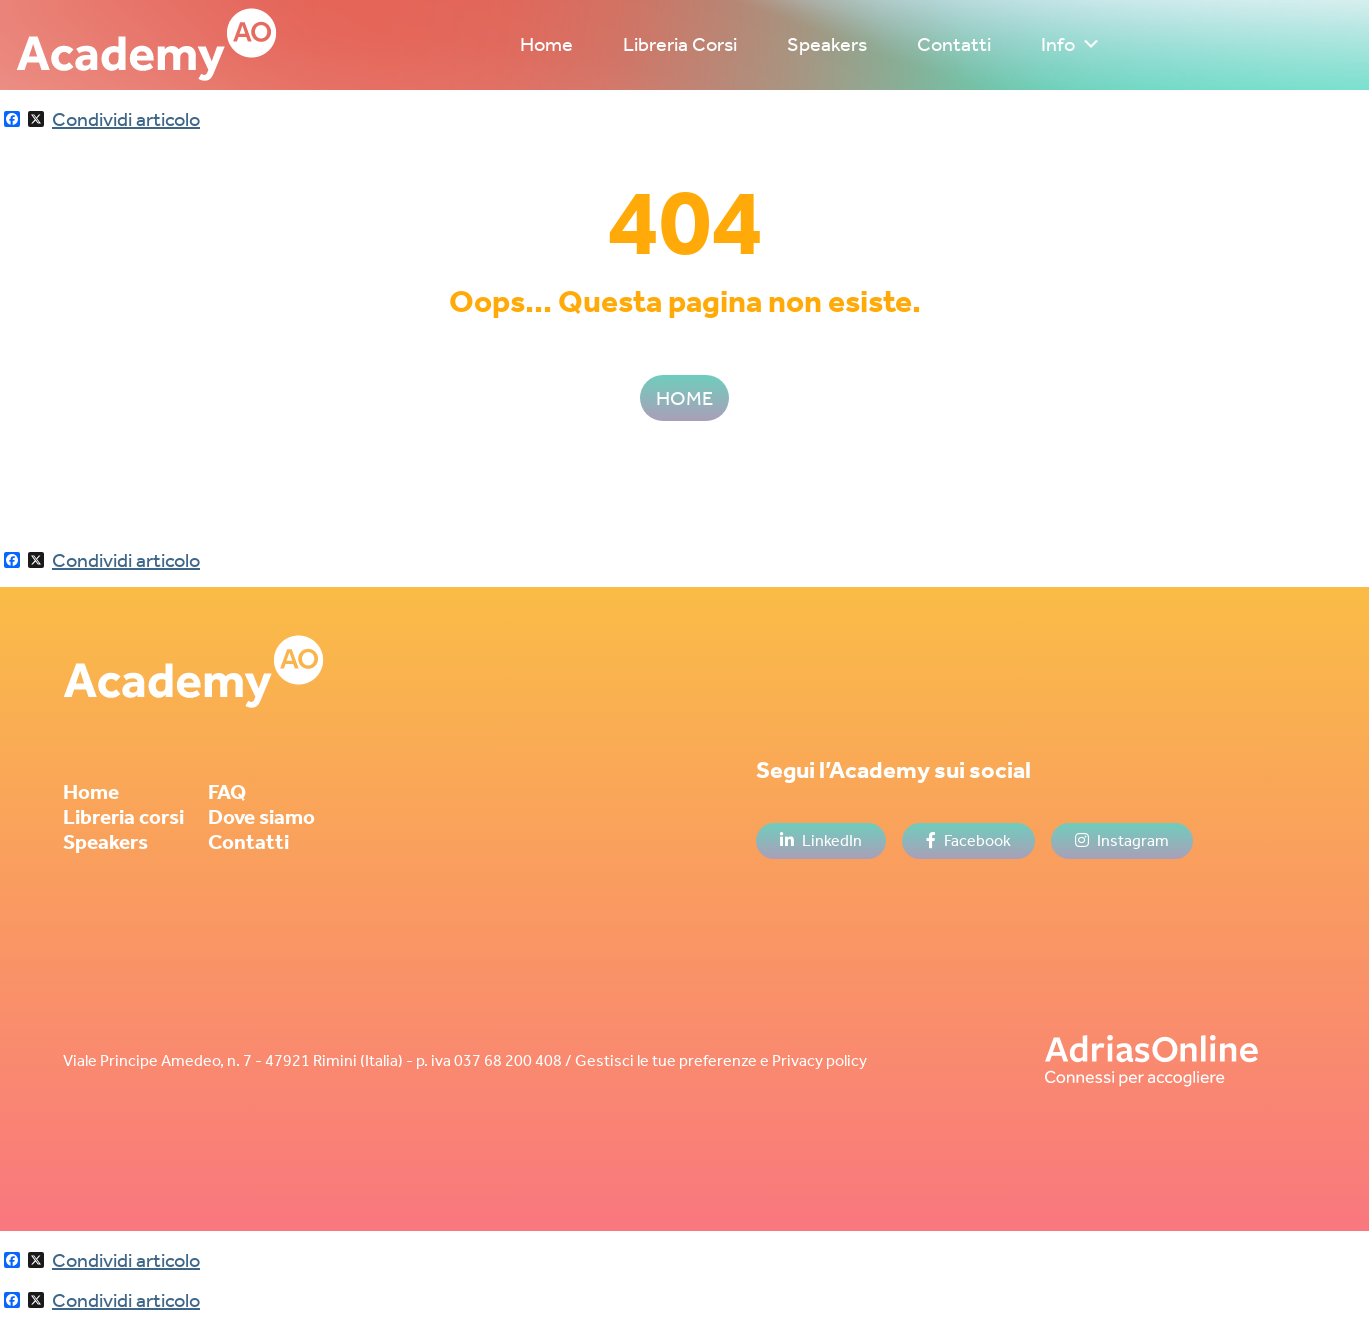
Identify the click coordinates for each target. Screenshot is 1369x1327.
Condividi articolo (126, 119)
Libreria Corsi (680, 44)
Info (1071, 44)
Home (546, 44)
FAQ (227, 792)
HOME (684, 398)
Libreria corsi (123, 817)
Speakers (827, 44)
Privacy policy (819, 1060)
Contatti (954, 44)
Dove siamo (261, 817)
